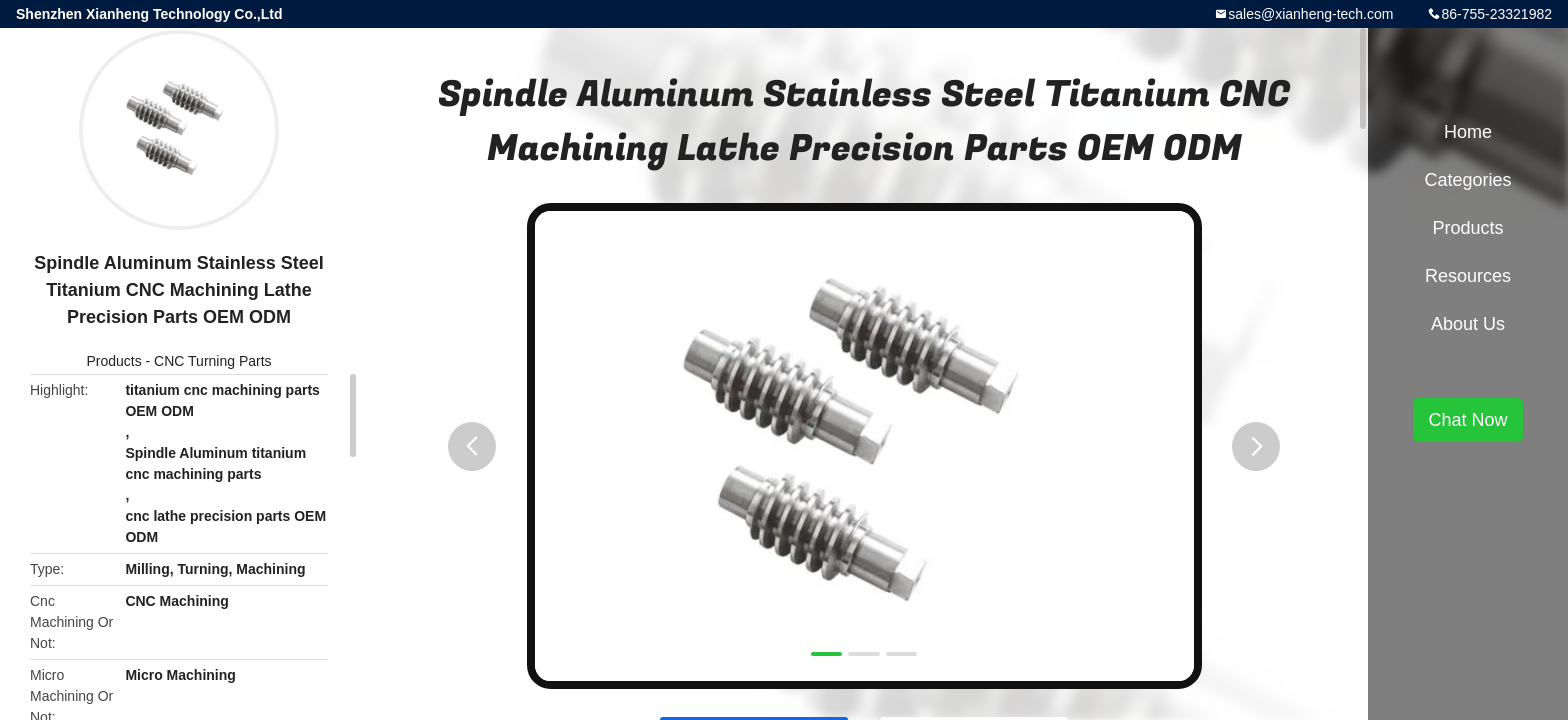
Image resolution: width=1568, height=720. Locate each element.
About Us (1468, 324)
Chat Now (1467, 420)
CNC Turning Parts (212, 361)
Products (113, 361)
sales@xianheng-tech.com (1310, 14)
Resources (1468, 276)
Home (1468, 132)
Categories (1467, 180)
